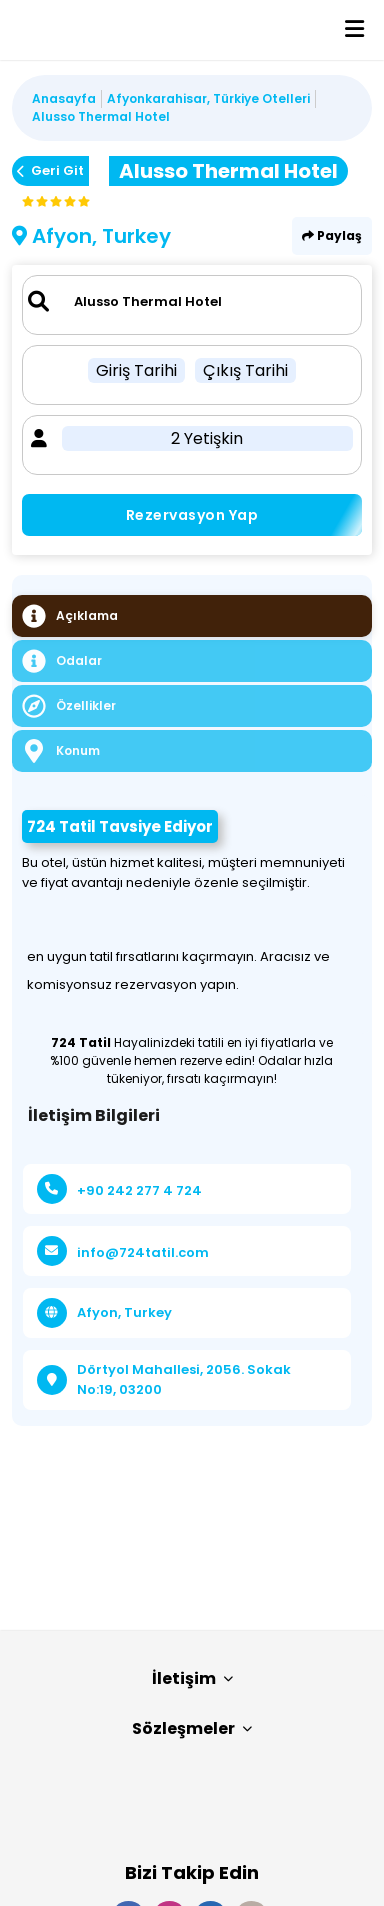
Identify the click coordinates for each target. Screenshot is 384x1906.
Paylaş (332, 235)
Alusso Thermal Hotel (101, 116)
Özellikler (69, 706)
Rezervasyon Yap (192, 515)
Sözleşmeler (192, 1728)
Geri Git (50, 170)
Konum (61, 751)
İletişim (192, 1678)
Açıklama (70, 616)
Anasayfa (64, 98)
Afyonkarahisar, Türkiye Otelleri (208, 98)
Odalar (62, 661)
